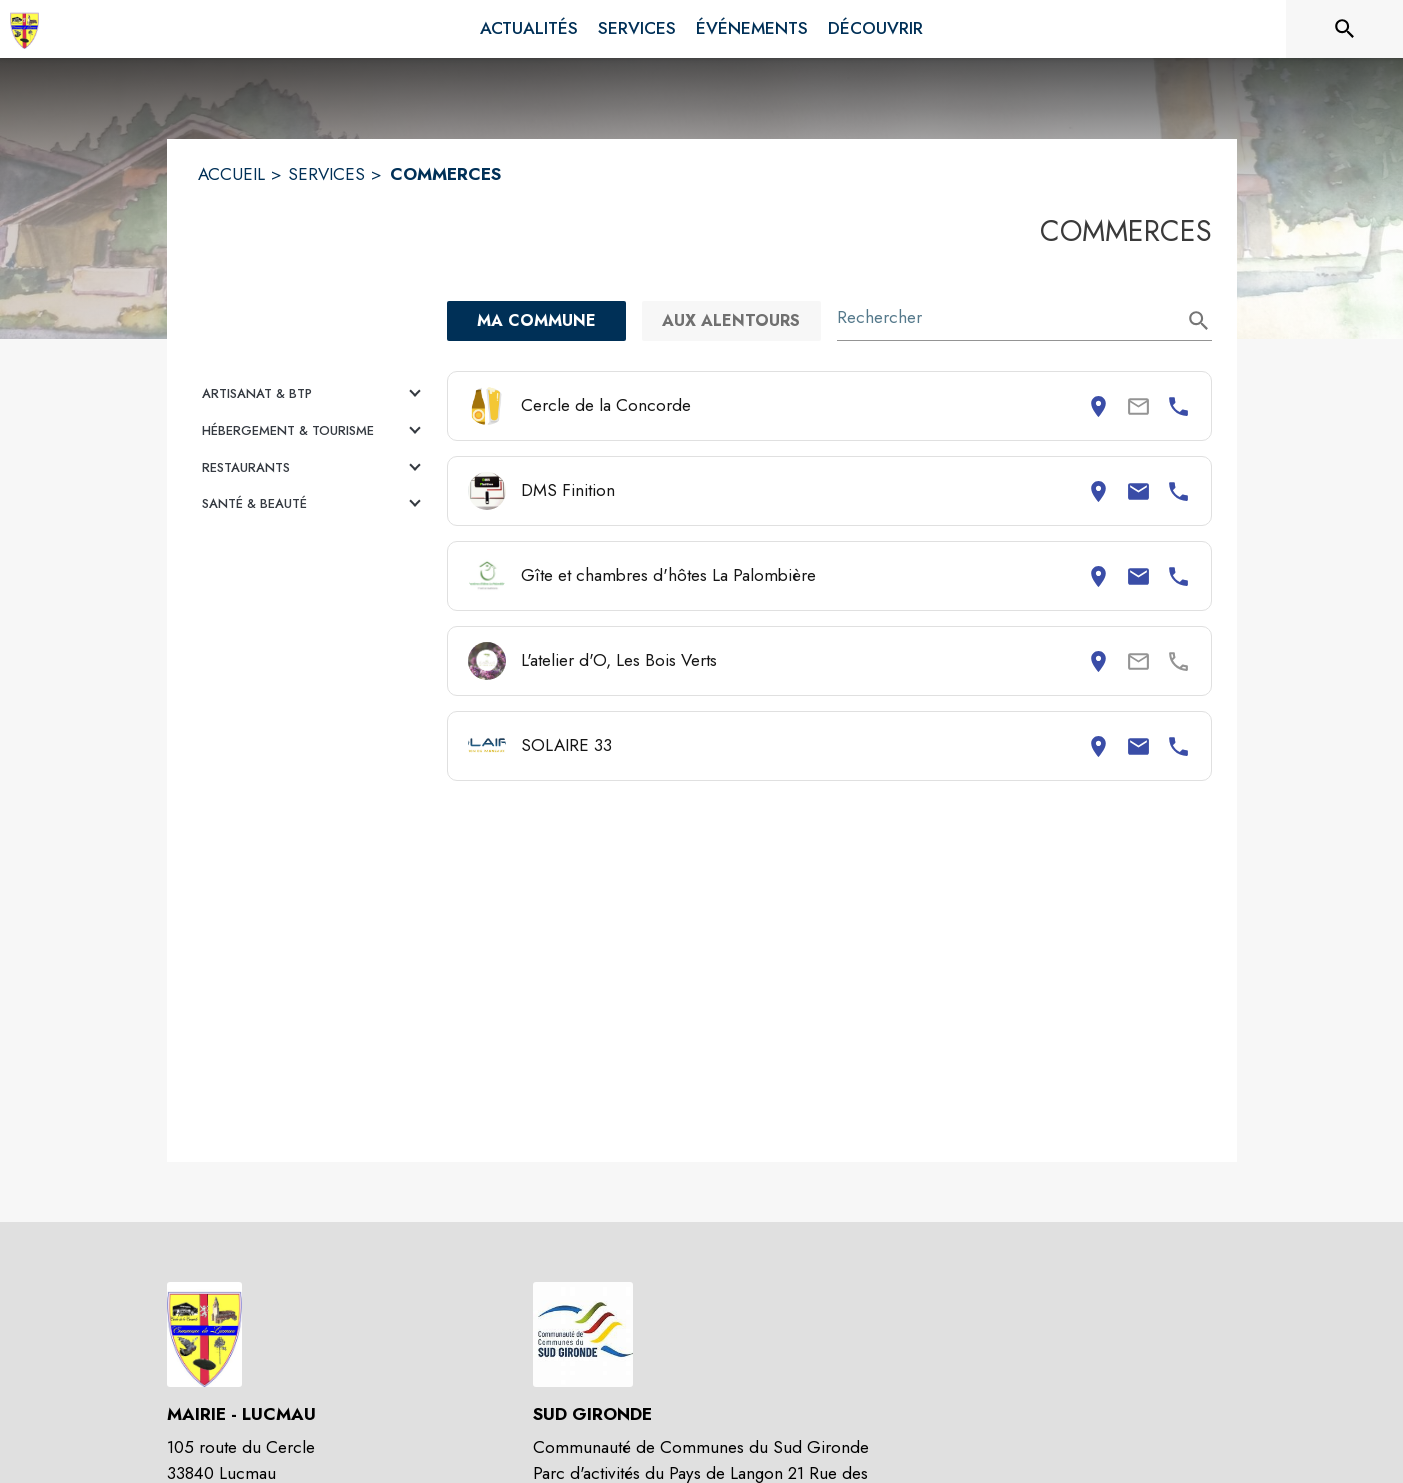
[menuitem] (529, 29)
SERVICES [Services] (326, 174)
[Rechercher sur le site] (1345, 29)
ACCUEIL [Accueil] (231, 174)
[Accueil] (24, 29)
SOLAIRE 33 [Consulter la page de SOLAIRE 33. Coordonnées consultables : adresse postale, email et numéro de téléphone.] (566, 745)
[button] (314, 394)
